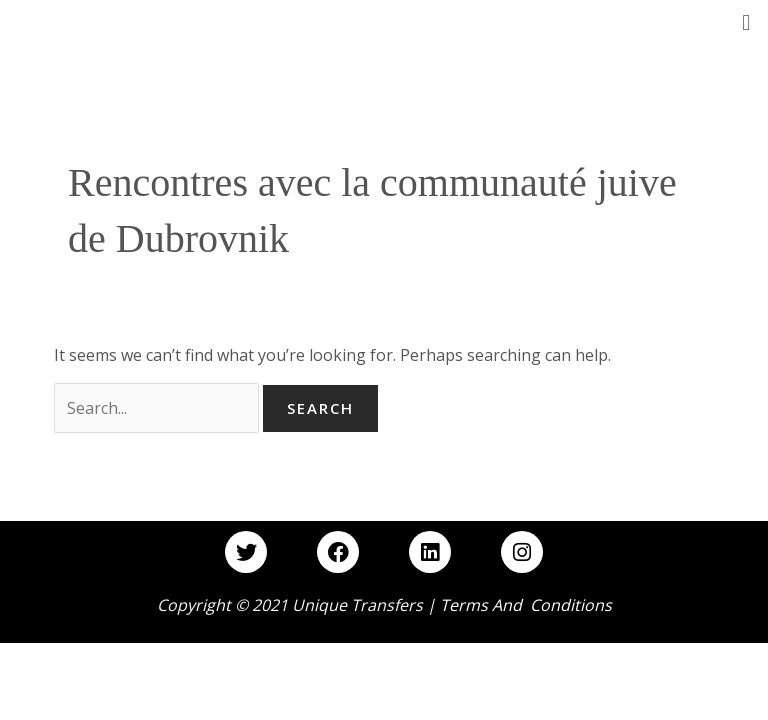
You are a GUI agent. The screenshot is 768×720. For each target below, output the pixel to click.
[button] (746, 21)
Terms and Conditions (526, 605)
